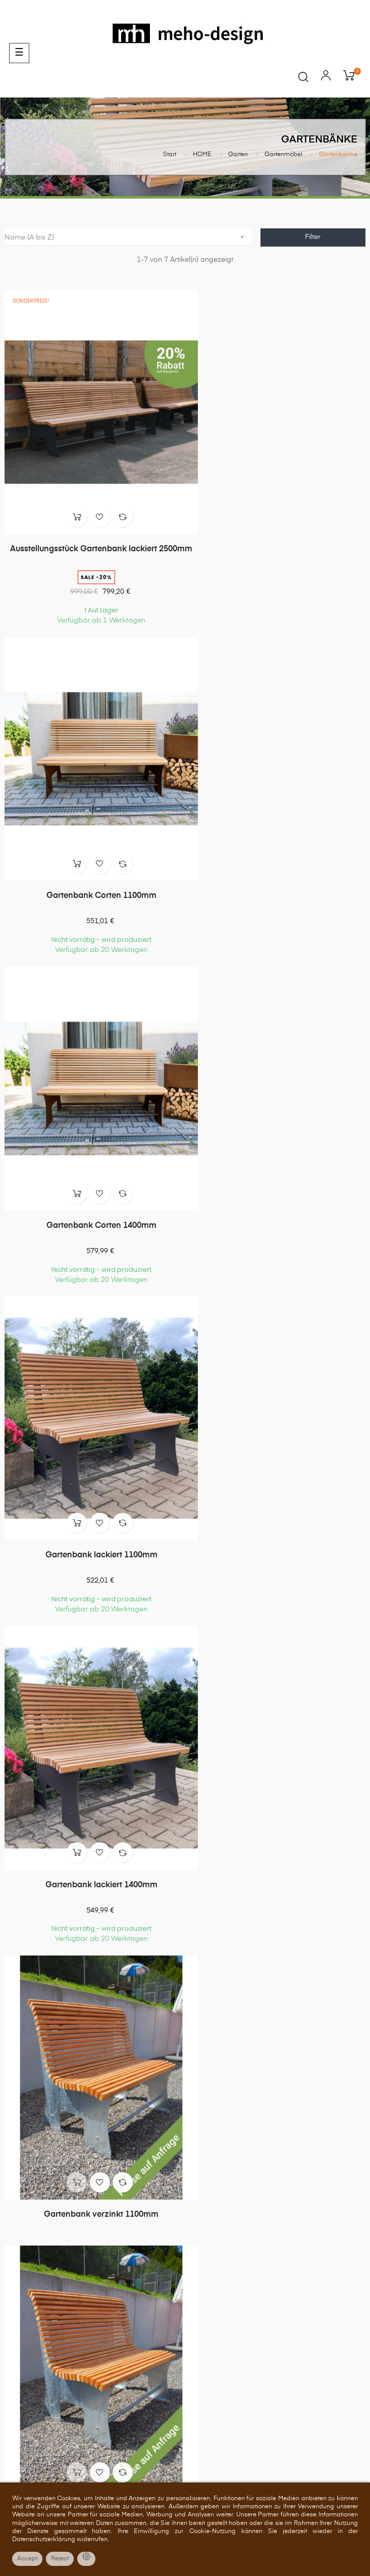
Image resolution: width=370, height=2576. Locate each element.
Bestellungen (185, 2174)
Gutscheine (184, 2231)
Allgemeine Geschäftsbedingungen (185, 2323)
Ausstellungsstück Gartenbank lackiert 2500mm (92, 532)
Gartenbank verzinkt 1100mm (277, 1160)
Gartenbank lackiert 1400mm (92, 1160)
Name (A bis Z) (128, 237)
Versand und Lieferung (185, 2361)
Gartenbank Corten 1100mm (278, 527)
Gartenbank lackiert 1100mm (278, 852)
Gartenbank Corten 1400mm (92, 852)
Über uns (185, 2304)
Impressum (185, 2380)
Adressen (184, 2212)
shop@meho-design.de (185, 2082)
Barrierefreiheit (185, 2399)
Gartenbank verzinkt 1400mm (92, 1467)
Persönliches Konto (185, 2155)
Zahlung (185, 2342)
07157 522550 (185, 2052)
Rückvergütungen (185, 2193)
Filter (313, 237)
